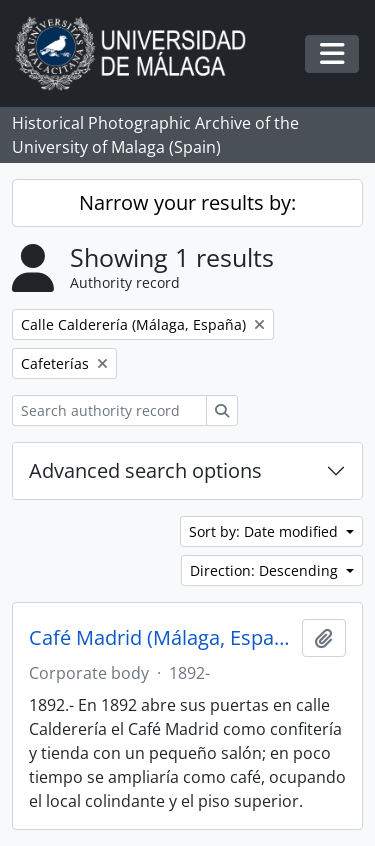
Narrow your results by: (187, 202)
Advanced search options (145, 470)
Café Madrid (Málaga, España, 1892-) (161, 638)
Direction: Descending (266, 570)
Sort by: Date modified (265, 531)
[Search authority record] (109, 410)
